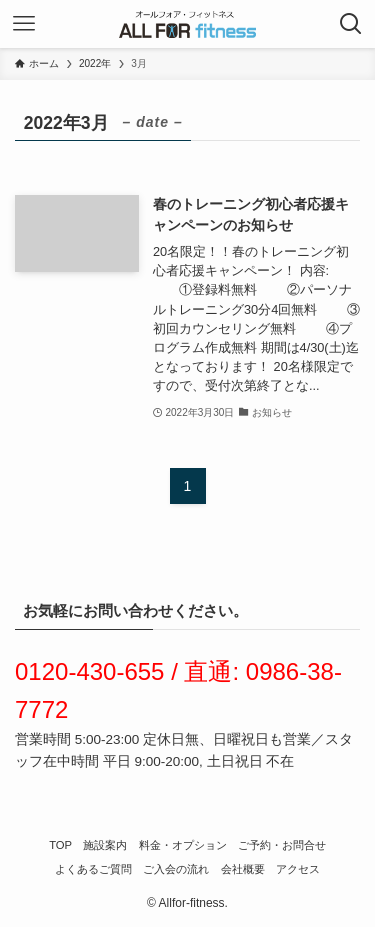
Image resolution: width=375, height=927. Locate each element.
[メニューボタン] (24, 24)
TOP (60, 845)
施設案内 (105, 845)
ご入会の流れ (176, 869)
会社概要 (243, 869)
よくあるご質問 (93, 869)
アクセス (298, 869)
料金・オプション (183, 845)
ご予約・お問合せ (282, 845)
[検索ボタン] (351, 24)
